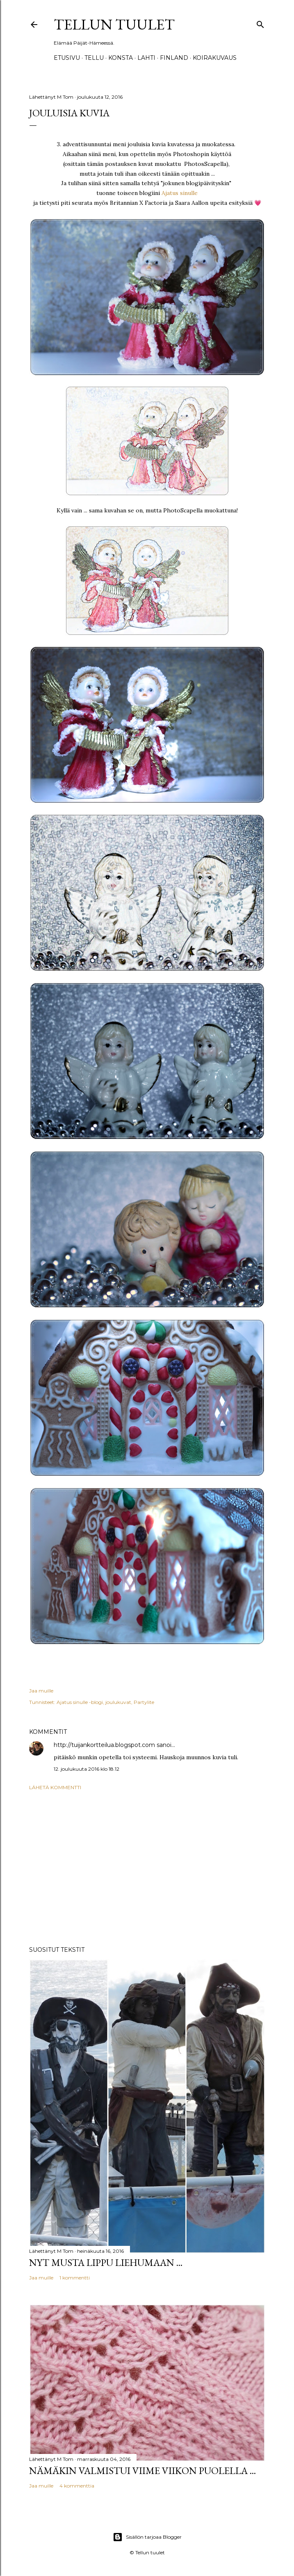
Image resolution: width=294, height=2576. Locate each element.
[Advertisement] (147, 1868)
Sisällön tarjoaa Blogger (147, 2537)
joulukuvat (118, 1702)
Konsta (120, 57)
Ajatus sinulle (180, 193)
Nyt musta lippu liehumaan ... (105, 2262)
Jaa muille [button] (41, 1691)
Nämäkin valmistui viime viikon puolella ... (142, 2470)
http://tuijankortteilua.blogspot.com (104, 1745)
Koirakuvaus (215, 57)
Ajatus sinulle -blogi (80, 1702)
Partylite (144, 1702)
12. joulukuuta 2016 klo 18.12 (86, 1769)
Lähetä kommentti (55, 1787)
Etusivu (67, 57)
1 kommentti (74, 2278)
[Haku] (260, 23)
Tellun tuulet (114, 24)
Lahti (146, 57)
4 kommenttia (76, 2486)
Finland (174, 57)
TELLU (94, 57)
